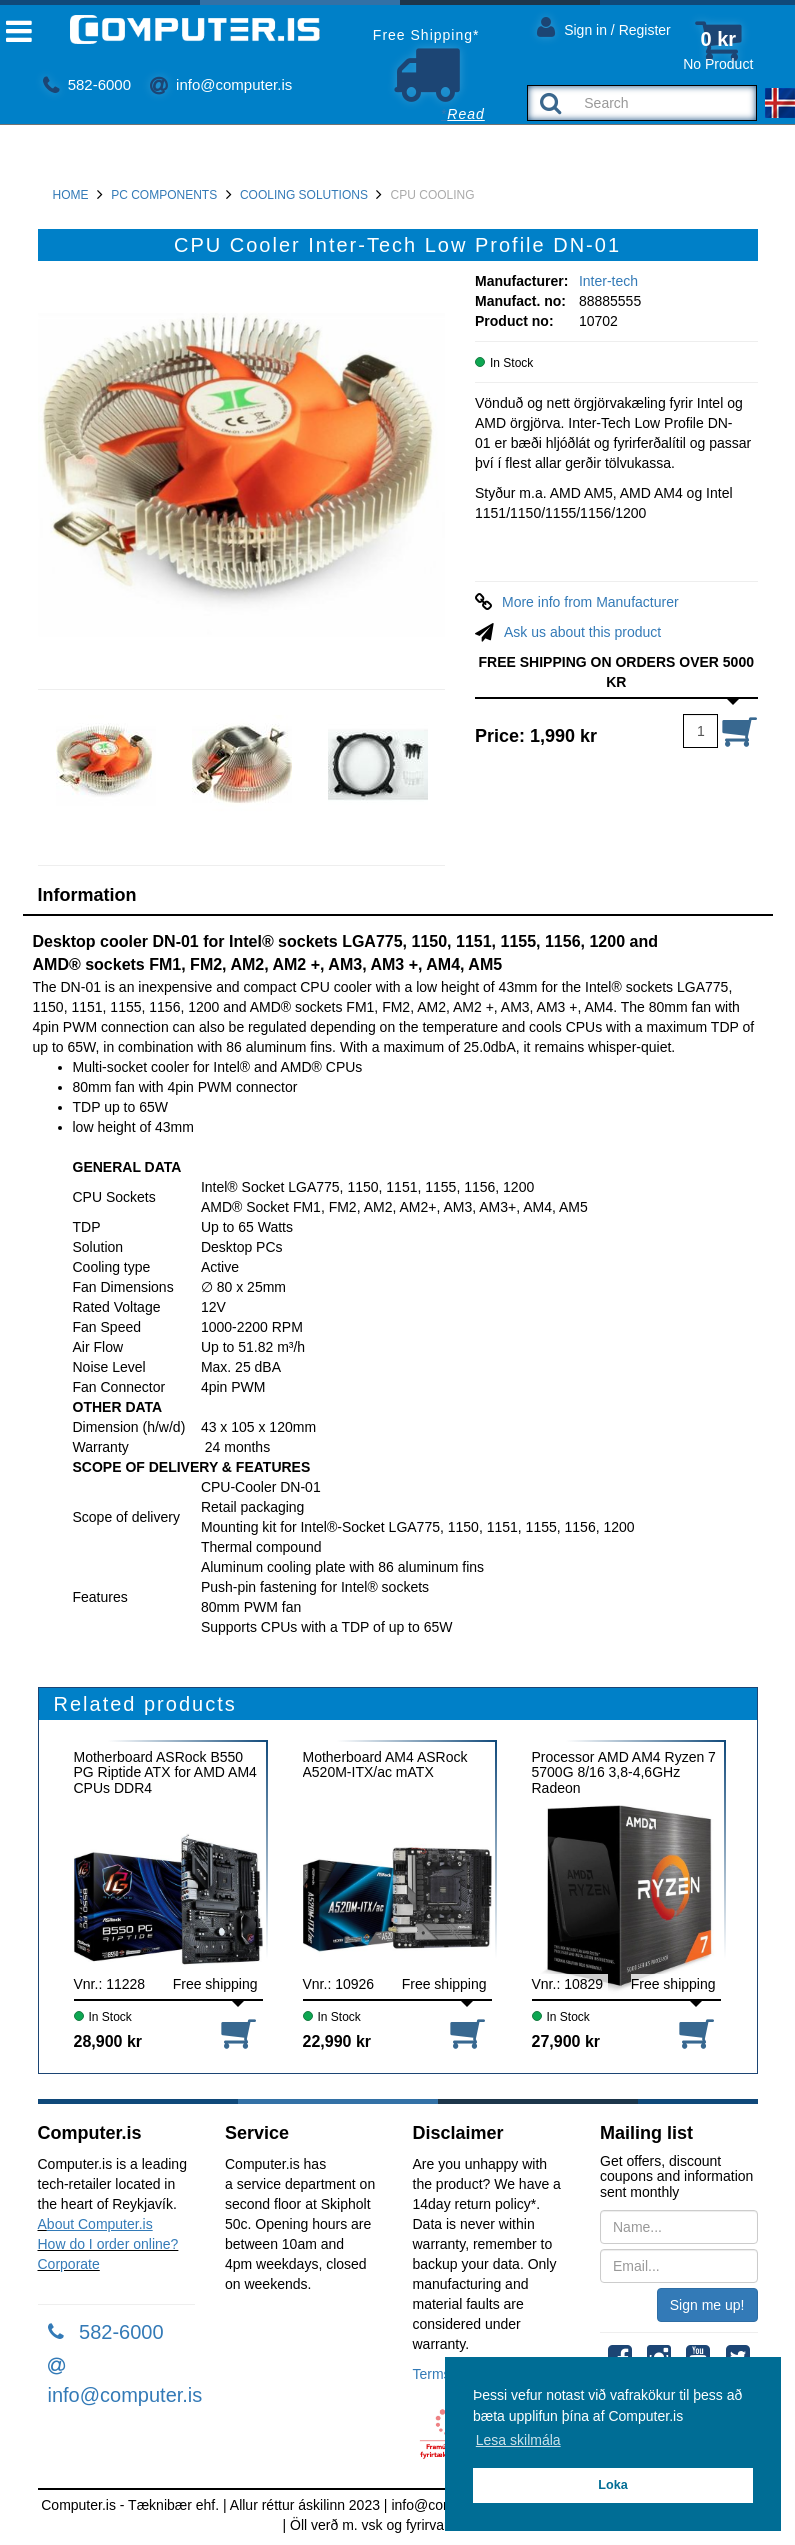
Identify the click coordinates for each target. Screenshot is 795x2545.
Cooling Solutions (304, 195)
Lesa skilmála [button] (518, 2440)
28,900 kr (108, 2041)
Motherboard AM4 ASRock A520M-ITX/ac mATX (385, 1765)
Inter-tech (608, 281)
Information (87, 895)
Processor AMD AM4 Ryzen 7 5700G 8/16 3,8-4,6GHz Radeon (624, 1772)
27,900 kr (566, 2041)
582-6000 (87, 84)
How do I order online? (108, 2244)
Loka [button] (612, 2485)
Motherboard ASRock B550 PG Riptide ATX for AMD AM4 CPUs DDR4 (165, 1772)
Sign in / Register (604, 26)
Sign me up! (707, 2305)
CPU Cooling (433, 195)
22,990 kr (337, 2041)
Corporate (69, 2264)
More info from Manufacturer (590, 602)
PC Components (164, 195)
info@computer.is (221, 84)
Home (71, 195)
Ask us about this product (582, 632)
